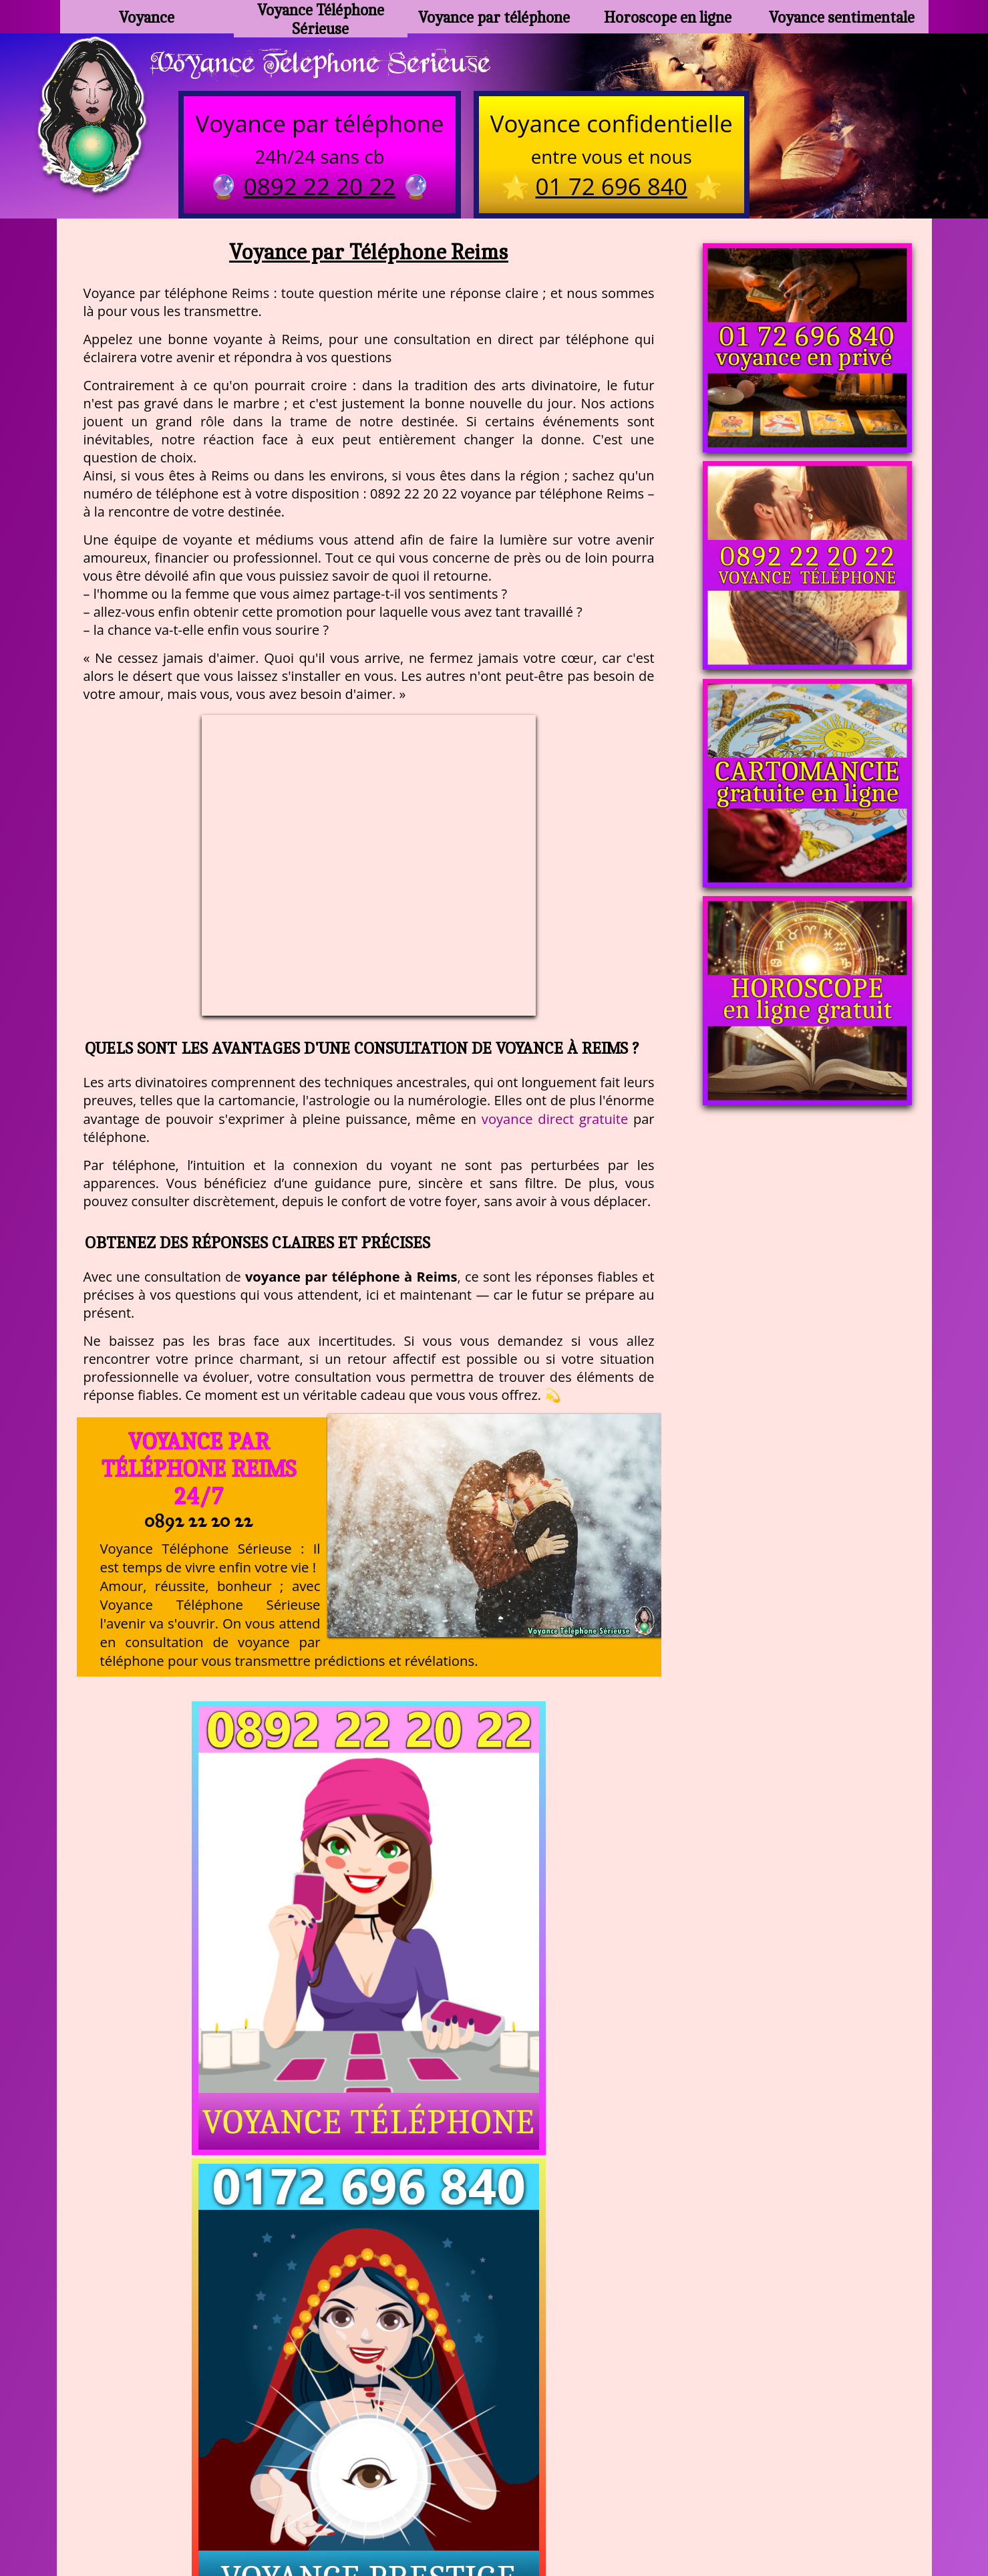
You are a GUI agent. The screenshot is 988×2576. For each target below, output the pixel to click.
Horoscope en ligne (667, 17)
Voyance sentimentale (842, 17)
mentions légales (597, 2509)
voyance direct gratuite (555, 1124)
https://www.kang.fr (345, 2476)
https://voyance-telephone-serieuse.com (494, 2343)
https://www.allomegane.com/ (684, 2476)
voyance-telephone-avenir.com (501, 2476)
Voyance (147, 17)
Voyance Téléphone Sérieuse (320, 16)
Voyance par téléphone (494, 17)
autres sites (692, 2509)
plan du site (500, 2509)
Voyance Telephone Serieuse (339, 64)
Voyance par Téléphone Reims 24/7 (198, 1474)
